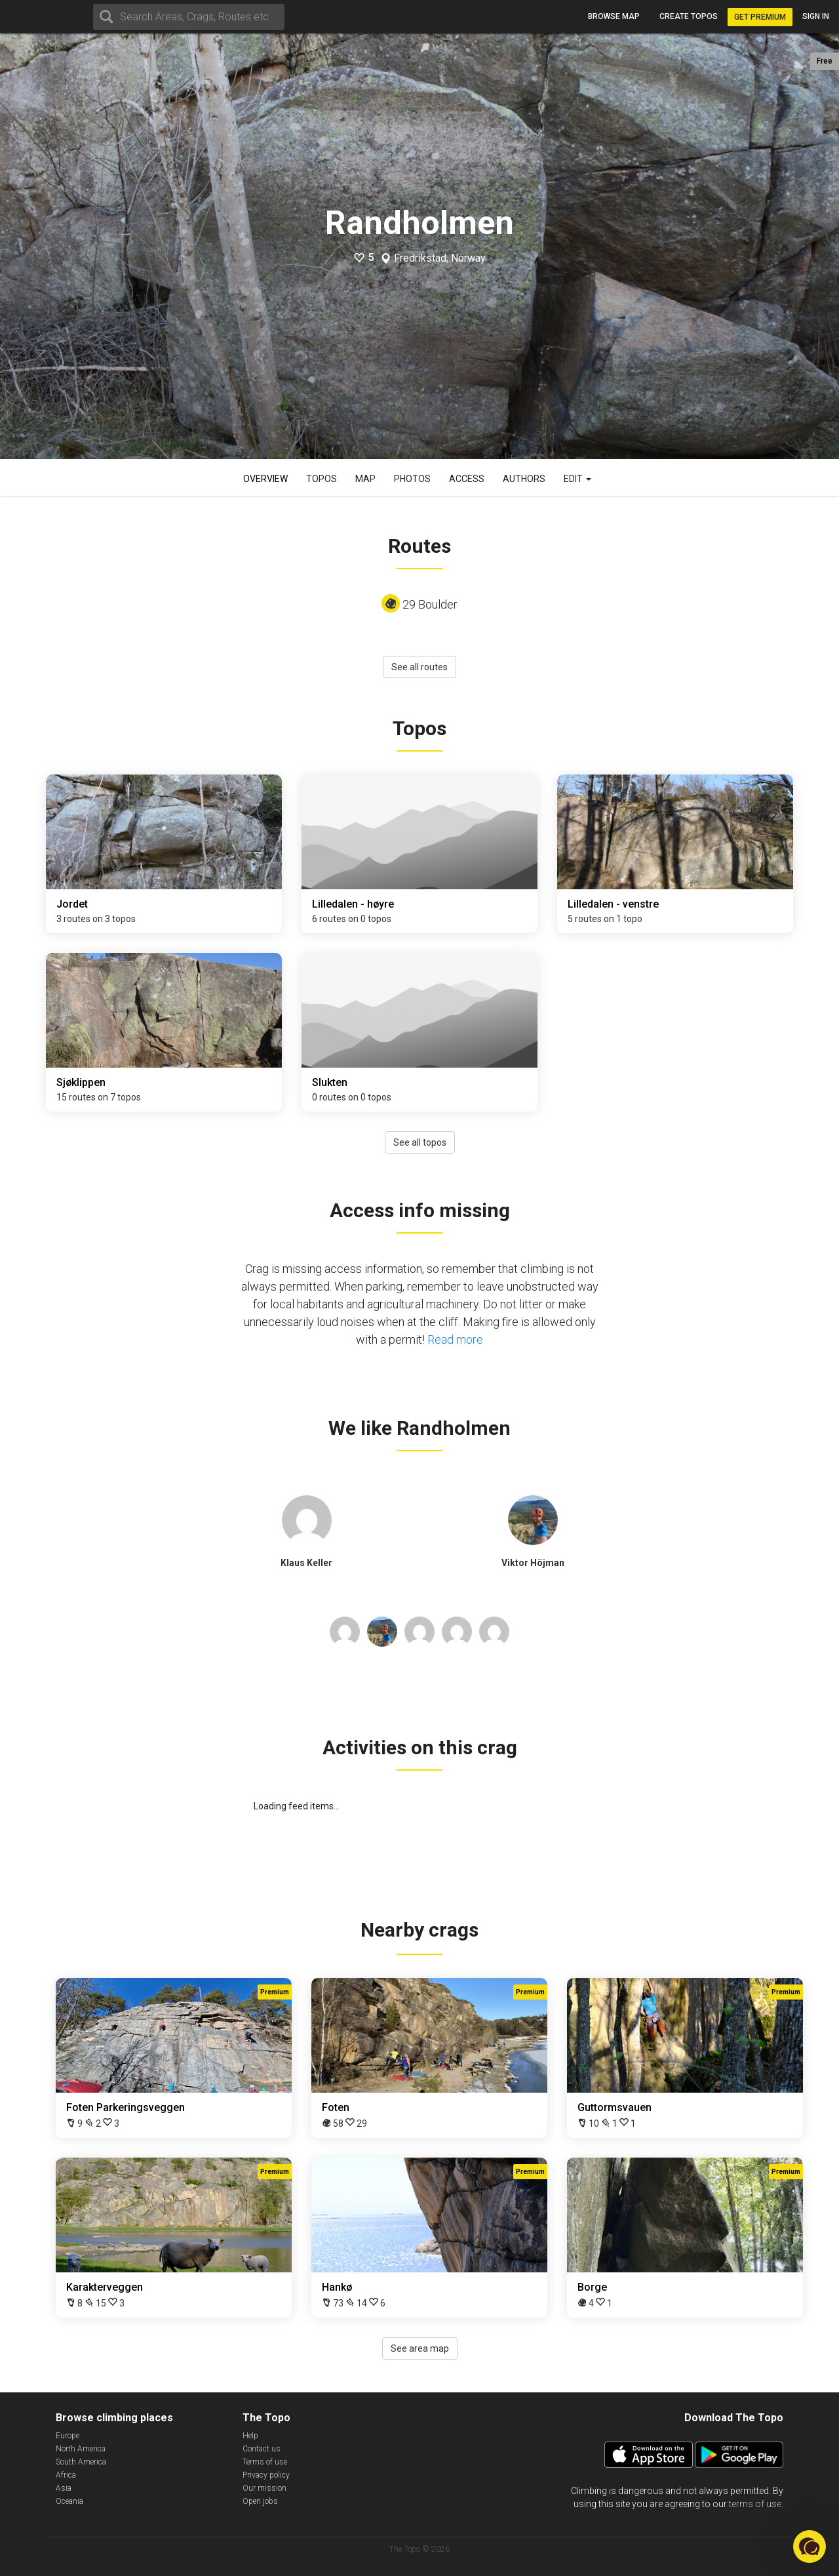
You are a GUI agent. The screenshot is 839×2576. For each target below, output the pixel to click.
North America (81, 2448)
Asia (63, 2488)
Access (466, 478)
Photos (412, 478)
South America (81, 2461)
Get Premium (760, 17)
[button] (809, 2546)
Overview (265, 478)
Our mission (264, 2488)
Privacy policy (266, 2475)
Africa (66, 2475)
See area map (420, 2348)
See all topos (419, 1142)
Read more (455, 1339)
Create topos (688, 16)
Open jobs (260, 2501)
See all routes (419, 667)
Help (250, 2435)
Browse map (614, 16)
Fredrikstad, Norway (440, 258)
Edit (577, 478)
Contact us (262, 2448)
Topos (321, 478)
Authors (524, 478)
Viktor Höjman (532, 1563)
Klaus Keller (306, 1563)
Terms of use (265, 2461)
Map (365, 478)
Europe (67, 2435)
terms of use (755, 2504)
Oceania (69, 2501)
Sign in (815, 16)
